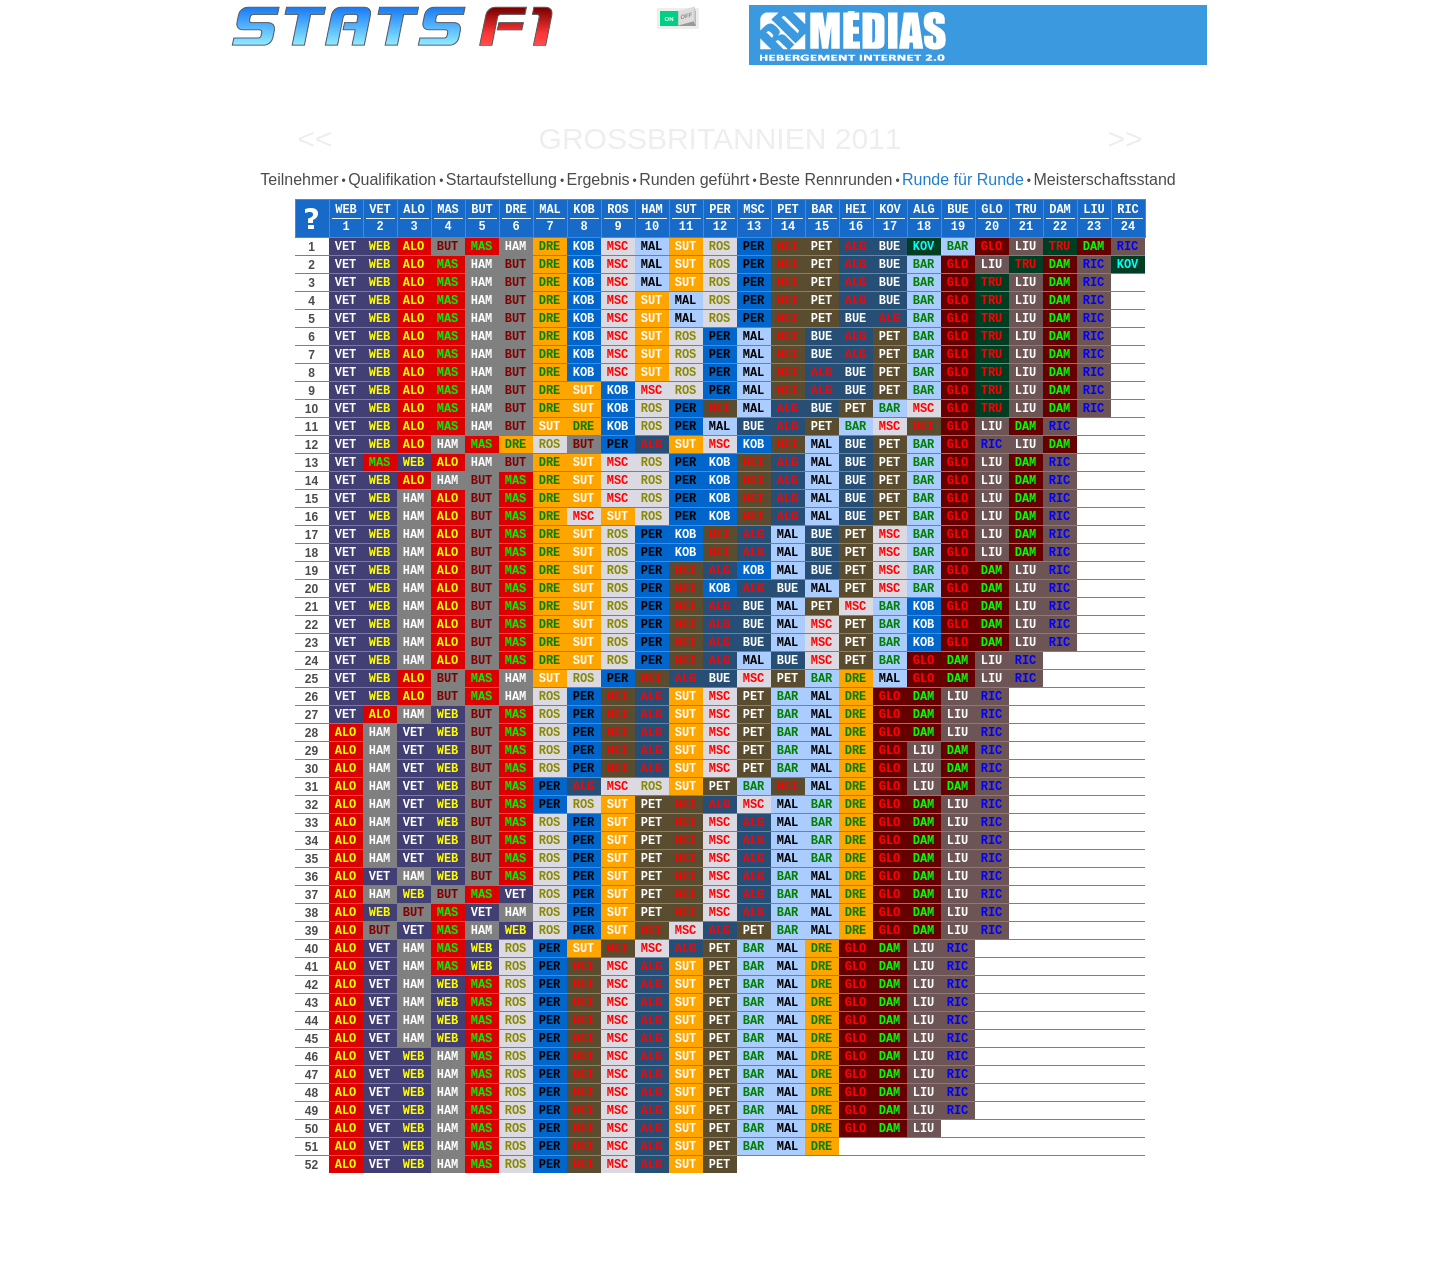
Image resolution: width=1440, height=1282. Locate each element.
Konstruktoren (589, 1263)
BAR (822, 210)
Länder (778, 1263)
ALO (414, 210)
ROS (618, 210)
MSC (754, 210)
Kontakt (1164, 1263)
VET (380, 210)
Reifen (722, 1263)
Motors (667, 1263)
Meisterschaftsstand (1104, 179)
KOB (584, 210)
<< (314, 138)
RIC (1128, 210)
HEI (856, 210)
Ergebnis (597, 179)
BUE (958, 210)
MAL (550, 210)
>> (1124, 138)
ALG (924, 210)
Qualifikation (392, 179)
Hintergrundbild (1080, 1263)
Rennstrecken (854, 1263)
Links (1002, 1263)
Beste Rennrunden (825, 179)
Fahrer (511, 1263)
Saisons (362, 1263)
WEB (346, 210)
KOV (890, 210)
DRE (516, 210)
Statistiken (291, 1263)
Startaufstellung (501, 179)
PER (720, 210)
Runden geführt (694, 179)
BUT (482, 210)
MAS (448, 210)
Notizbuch (941, 1263)
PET (788, 210)
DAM (1060, 210)
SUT (686, 210)
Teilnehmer (299, 179)
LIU (1094, 210)
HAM (652, 210)
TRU (1026, 210)
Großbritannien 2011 (720, 138)
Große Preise (439, 1263)
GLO (992, 210)
